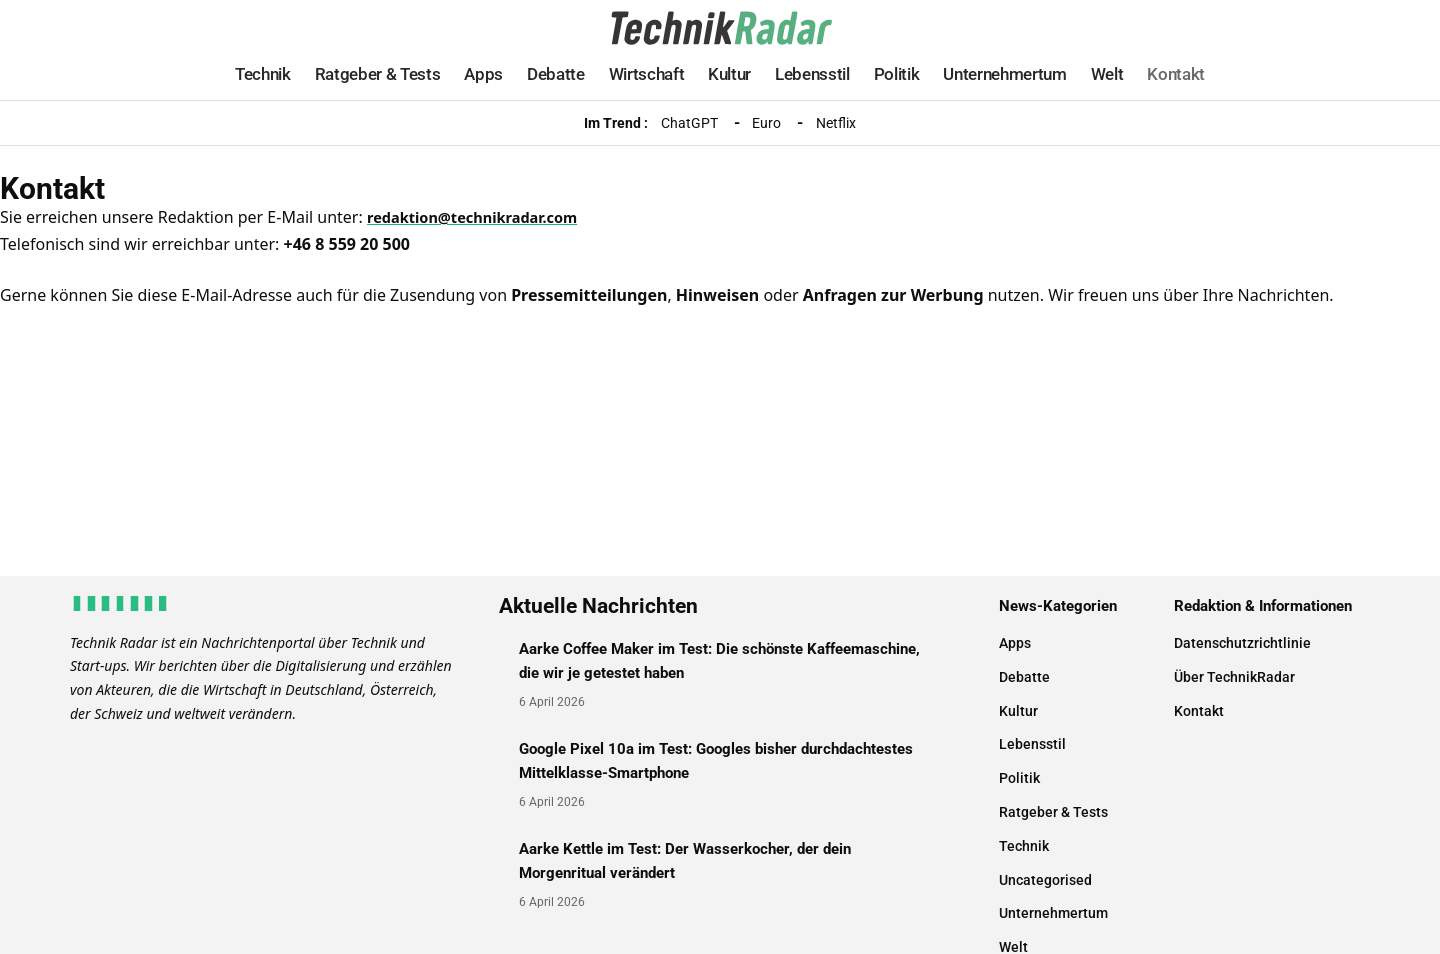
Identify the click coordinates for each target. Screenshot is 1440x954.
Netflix (836, 123)
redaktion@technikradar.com (483, 217)
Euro (766, 123)
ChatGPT (689, 123)
